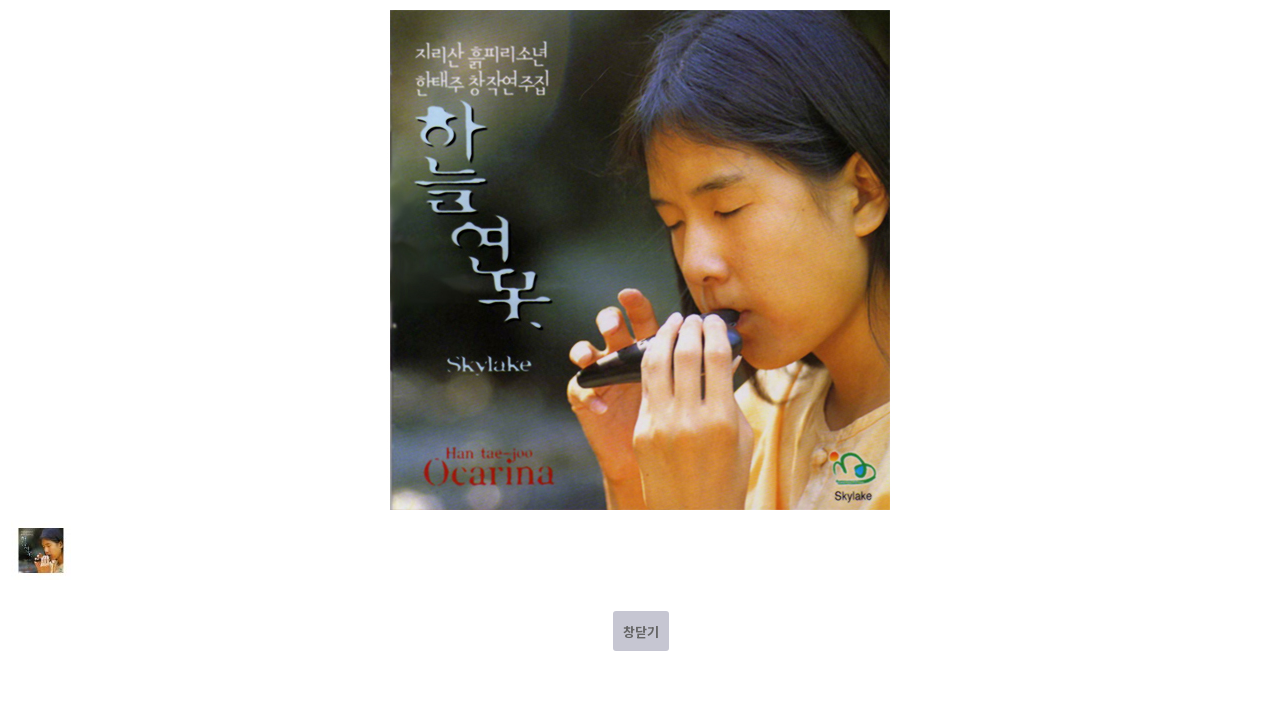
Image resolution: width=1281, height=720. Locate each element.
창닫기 (641, 631)
